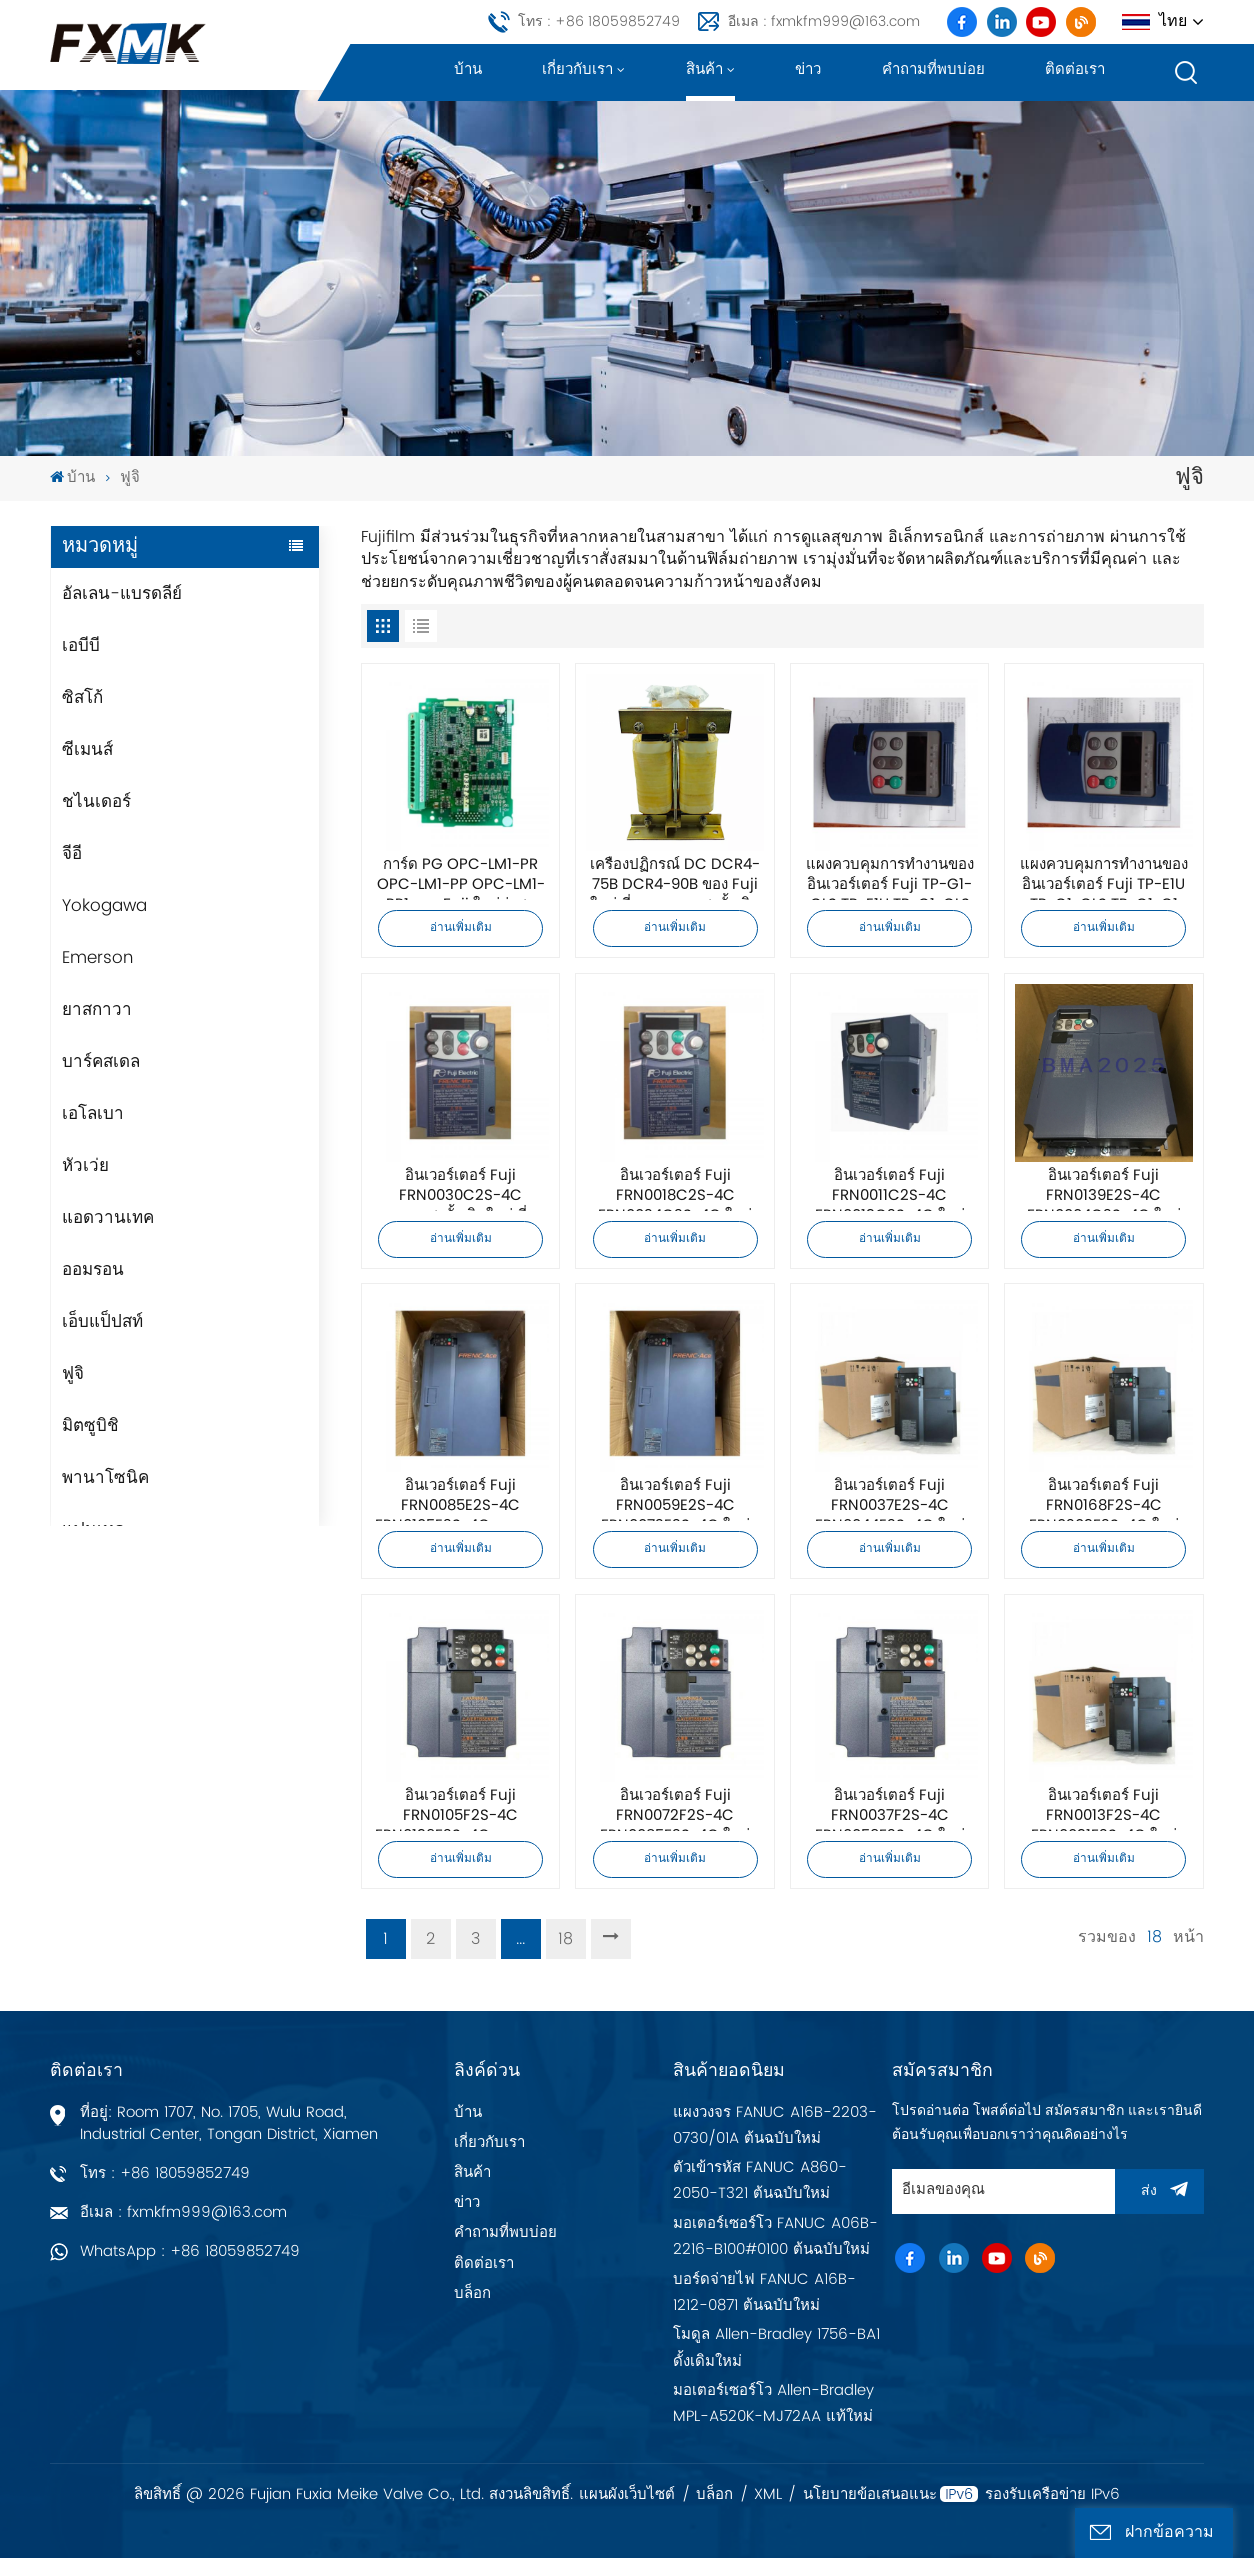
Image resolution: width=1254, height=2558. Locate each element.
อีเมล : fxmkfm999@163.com (824, 21)
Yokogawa (104, 906)
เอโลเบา (93, 1114)
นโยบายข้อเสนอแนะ (870, 2495)
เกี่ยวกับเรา (577, 69)
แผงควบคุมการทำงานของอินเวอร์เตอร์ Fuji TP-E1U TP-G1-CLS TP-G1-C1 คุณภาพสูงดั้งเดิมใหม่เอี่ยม (1104, 878)
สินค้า (704, 69)
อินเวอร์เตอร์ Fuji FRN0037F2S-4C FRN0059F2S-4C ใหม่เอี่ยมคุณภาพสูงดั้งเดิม (890, 1809)
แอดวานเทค (108, 1218)
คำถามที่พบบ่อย (933, 69)
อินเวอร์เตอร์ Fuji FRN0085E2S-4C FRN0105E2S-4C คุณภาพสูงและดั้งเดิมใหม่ (460, 1499)
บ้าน (468, 69)
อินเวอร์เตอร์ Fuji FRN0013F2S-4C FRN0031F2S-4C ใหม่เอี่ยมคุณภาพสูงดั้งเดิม (1104, 1809)
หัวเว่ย (85, 1166)
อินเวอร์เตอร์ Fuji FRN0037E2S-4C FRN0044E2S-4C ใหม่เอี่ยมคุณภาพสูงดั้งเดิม (890, 1499)
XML (768, 2495)
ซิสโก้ (82, 698)
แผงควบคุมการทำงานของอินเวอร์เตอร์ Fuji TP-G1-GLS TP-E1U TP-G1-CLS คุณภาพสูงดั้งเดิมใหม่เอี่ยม (890, 878)
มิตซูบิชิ (90, 1426)
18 (565, 1939)
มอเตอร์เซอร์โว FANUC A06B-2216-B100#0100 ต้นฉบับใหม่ (775, 2236)
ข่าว (808, 69)
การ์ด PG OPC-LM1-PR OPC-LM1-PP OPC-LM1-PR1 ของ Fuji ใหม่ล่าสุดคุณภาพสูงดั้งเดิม (461, 878)
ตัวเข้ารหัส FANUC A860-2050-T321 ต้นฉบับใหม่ (760, 2180)
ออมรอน (93, 1270)
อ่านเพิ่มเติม (461, 928)
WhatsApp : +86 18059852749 (190, 2251)
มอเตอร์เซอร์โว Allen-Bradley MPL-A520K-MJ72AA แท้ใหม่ (773, 2403)
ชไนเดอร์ (96, 802)
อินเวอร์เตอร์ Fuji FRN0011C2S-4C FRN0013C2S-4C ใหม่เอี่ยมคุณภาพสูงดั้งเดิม (890, 1189)
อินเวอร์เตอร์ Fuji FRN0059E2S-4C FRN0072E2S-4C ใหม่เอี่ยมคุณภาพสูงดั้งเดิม (675, 1499)
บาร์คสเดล (101, 1062)
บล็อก (472, 2293)
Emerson (97, 958)
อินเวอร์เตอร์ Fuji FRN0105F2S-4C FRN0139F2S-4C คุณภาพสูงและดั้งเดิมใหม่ (460, 1809)
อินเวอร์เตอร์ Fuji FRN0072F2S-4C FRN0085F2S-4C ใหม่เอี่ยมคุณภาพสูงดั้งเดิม (675, 1809)
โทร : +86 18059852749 (599, 21)
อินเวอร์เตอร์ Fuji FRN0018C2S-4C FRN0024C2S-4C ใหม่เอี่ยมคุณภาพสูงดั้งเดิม (675, 1189)
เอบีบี (81, 646)
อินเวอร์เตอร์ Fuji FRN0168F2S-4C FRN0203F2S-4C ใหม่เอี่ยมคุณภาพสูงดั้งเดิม (1104, 1499)
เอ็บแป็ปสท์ (102, 1322)
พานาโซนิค (105, 1478)
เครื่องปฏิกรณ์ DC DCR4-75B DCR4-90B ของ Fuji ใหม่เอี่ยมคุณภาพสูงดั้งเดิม (675, 878)
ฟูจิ (73, 1374)
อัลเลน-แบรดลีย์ (122, 594)
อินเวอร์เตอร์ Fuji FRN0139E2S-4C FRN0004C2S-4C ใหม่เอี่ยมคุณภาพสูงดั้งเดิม (1104, 1189)
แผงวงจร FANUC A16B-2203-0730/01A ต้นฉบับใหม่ (775, 2125)
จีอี (72, 854)
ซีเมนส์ (87, 750)
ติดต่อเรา (1075, 69)
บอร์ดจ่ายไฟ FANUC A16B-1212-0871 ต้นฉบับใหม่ (764, 2292)
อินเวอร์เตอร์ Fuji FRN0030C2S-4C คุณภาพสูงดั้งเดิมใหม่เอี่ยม (461, 1189)
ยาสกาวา (97, 1010)
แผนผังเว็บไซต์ (627, 2495)
